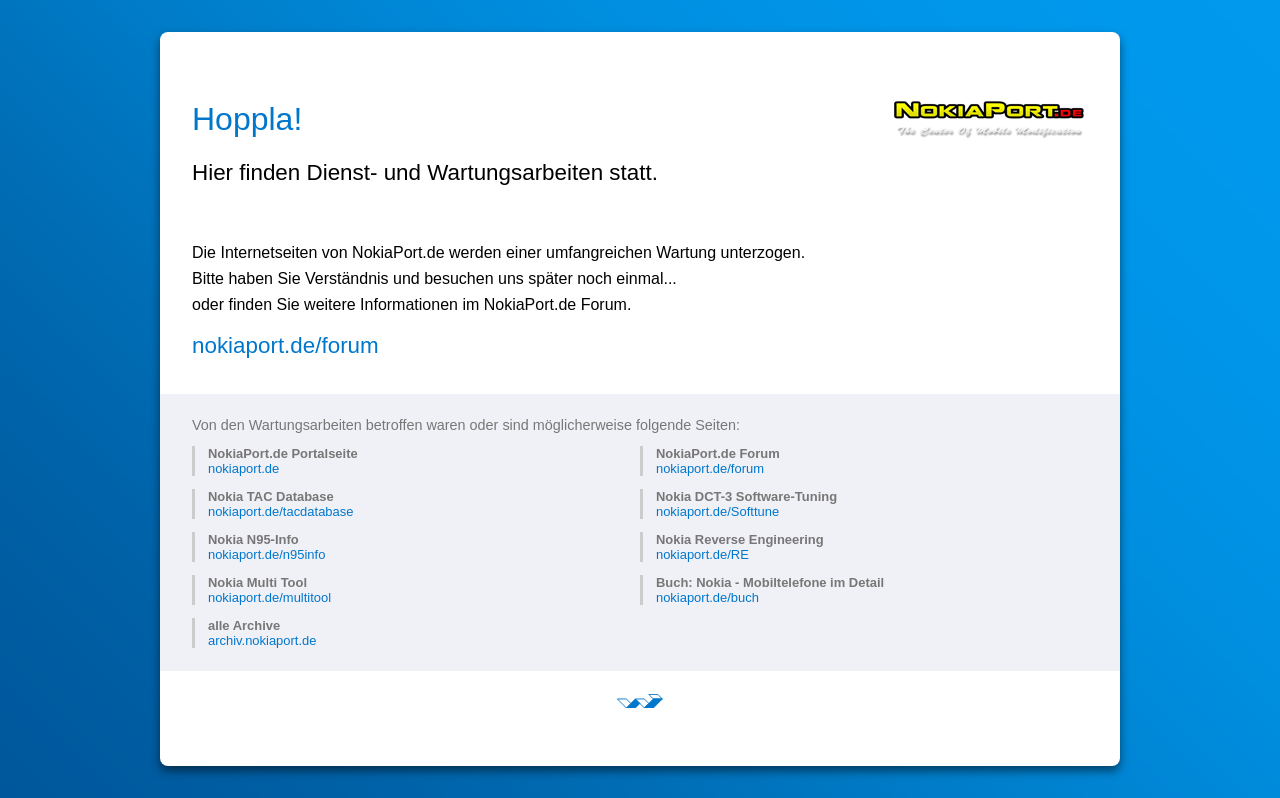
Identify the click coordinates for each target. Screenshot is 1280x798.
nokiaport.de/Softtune (717, 511)
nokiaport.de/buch (707, 597)
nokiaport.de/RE (702, 554)
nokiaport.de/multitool (269, 597)
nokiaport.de (243, 468)
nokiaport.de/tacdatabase (280, 511)
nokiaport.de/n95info (266, 554)
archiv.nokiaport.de (262, 640)
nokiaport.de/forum (285, 345)
